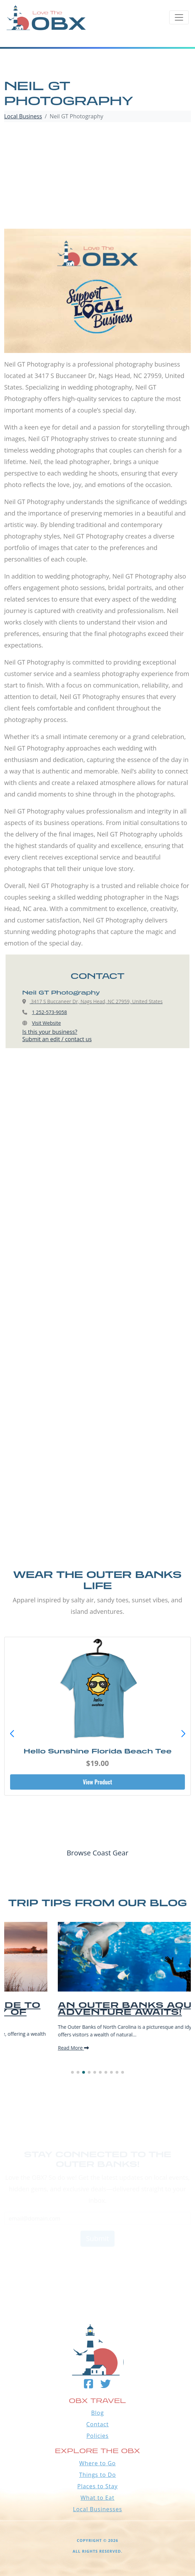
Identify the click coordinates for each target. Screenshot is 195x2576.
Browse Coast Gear (97, 1853)
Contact (97, 2424)
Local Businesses (97, 2509)
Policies (97, 2436)
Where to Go (97, 2463)
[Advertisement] (97, 176)
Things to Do (97, 2475)
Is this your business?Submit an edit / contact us (57, 1035)
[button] (183, 1734)
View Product (97, 1782)
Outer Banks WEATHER (97, 2263)
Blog (97, 2413)
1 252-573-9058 (49, 1012)
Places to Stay (97, 2486)
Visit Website (46, 1023)
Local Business (23, 116)
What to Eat (97, 2498)
